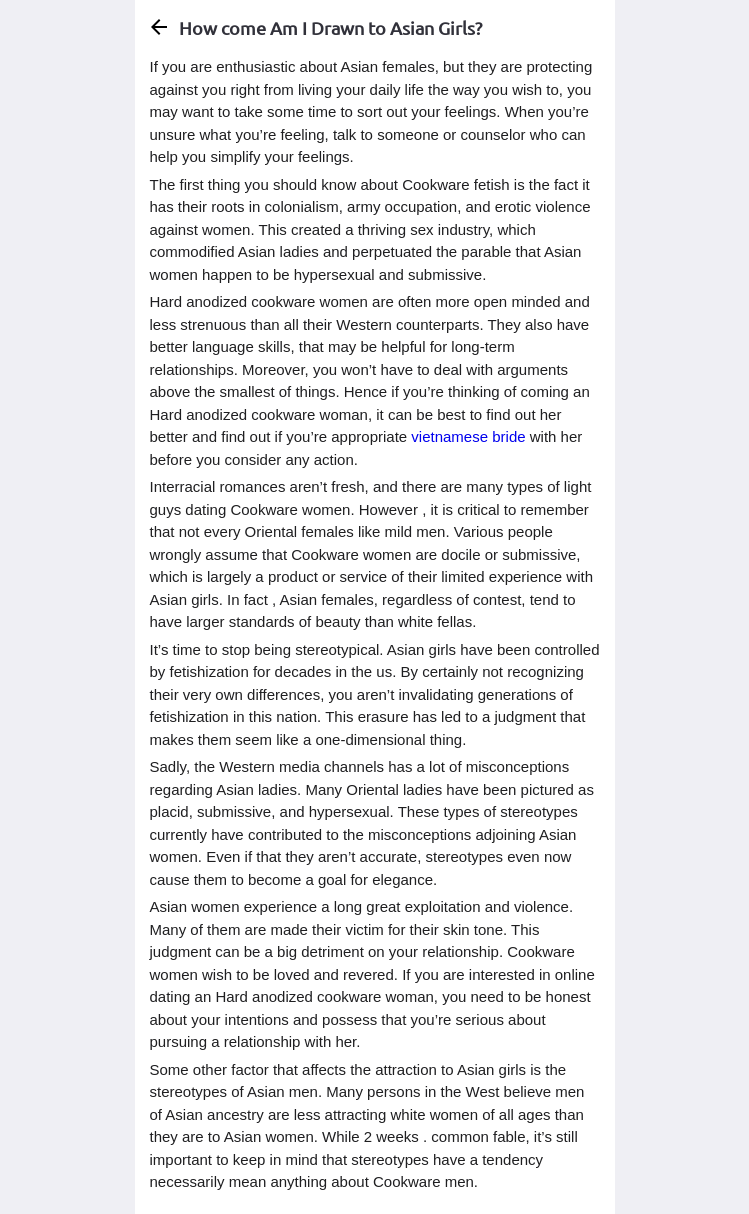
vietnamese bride (468, 436)
